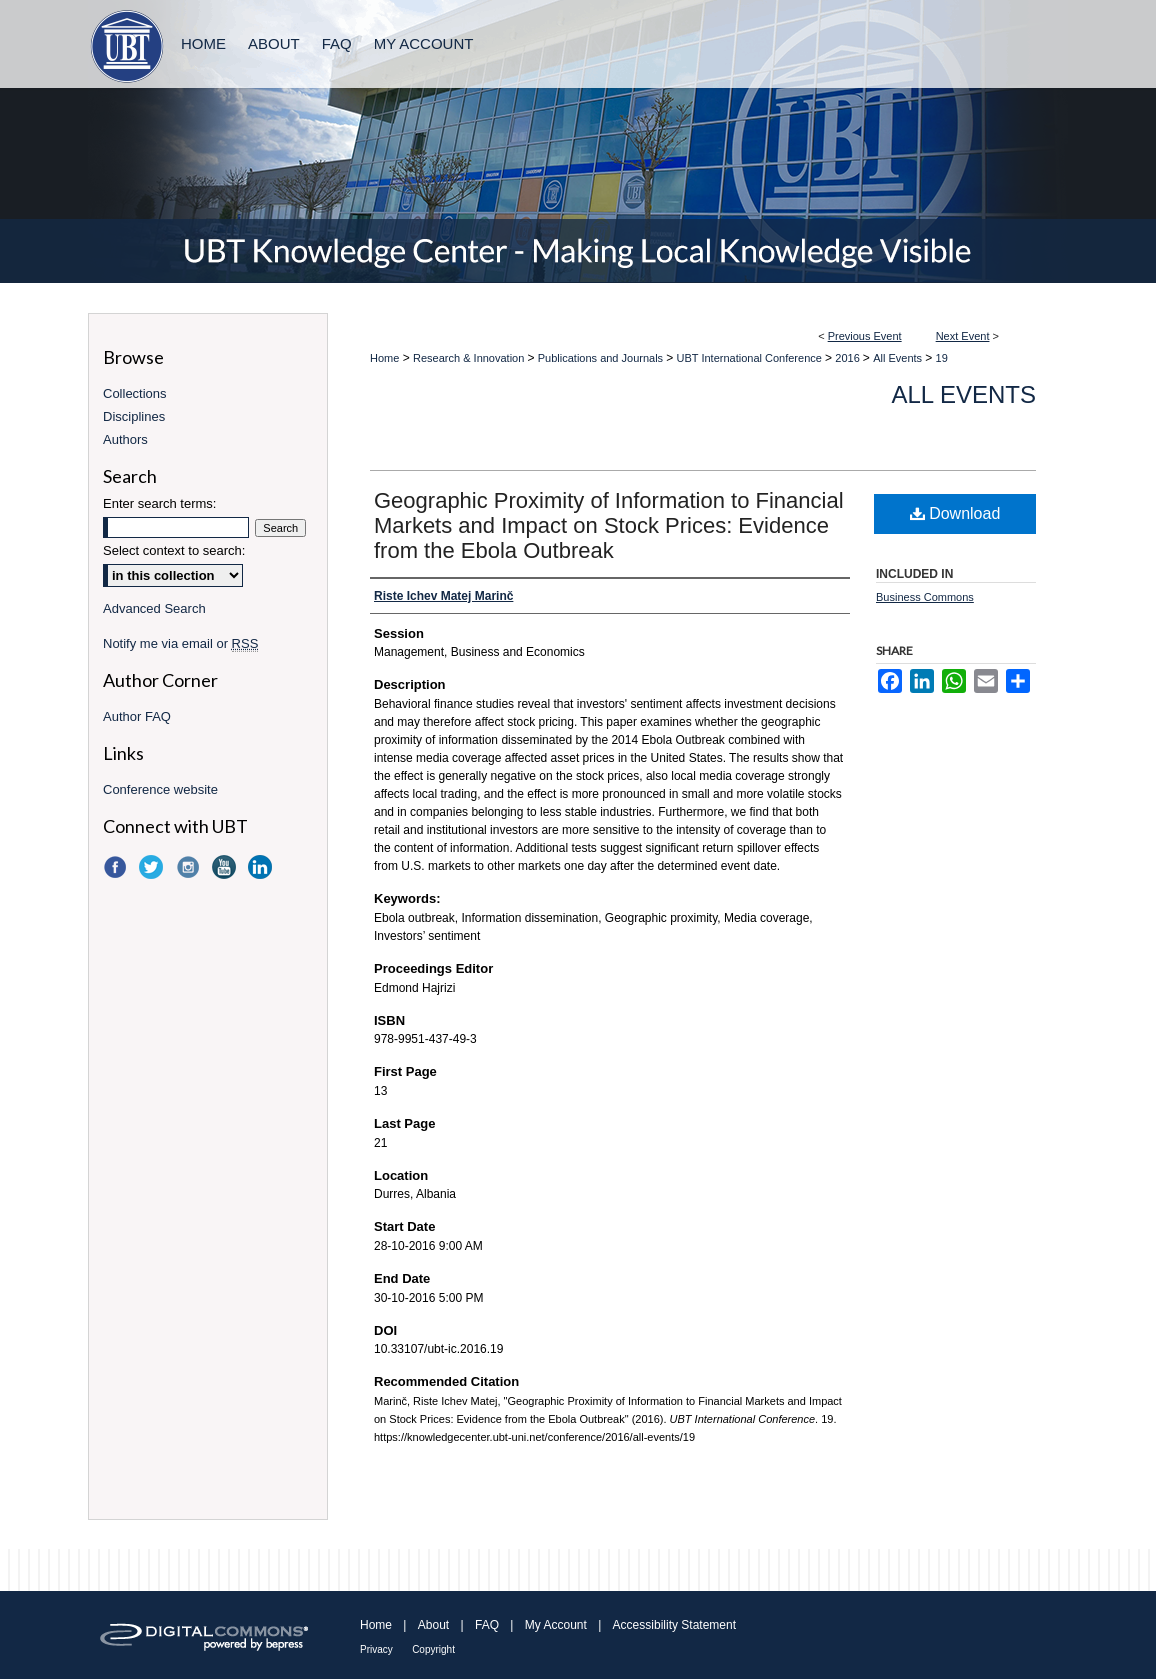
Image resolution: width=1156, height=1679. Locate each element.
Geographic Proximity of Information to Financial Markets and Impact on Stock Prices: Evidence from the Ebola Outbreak (609, 525)
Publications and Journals (602, 358)
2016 (849, 358)
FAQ (487, 1625)
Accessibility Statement (674, 1625)
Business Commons (925, 597)
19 (942, 358)
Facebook (117, 867)
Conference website (160, 789)
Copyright (433, 1649)
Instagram (190, 867)
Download (955, 513)
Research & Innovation (470, 358)
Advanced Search (154, 608)
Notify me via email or (180, 643)
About (433, 1625)
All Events (899, 358)
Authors (125, 439)
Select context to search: (174, 550)
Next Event (963, 336)
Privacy (376, 1649)
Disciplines (134, 416)
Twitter (153, 867)
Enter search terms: (159, 503)
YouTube (226, 867)
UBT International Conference (751, 358)
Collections (135, 393)
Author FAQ (137, 716)
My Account (556, 1625)
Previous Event (865, 336)
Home (384, 358)
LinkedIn (262, 867)
